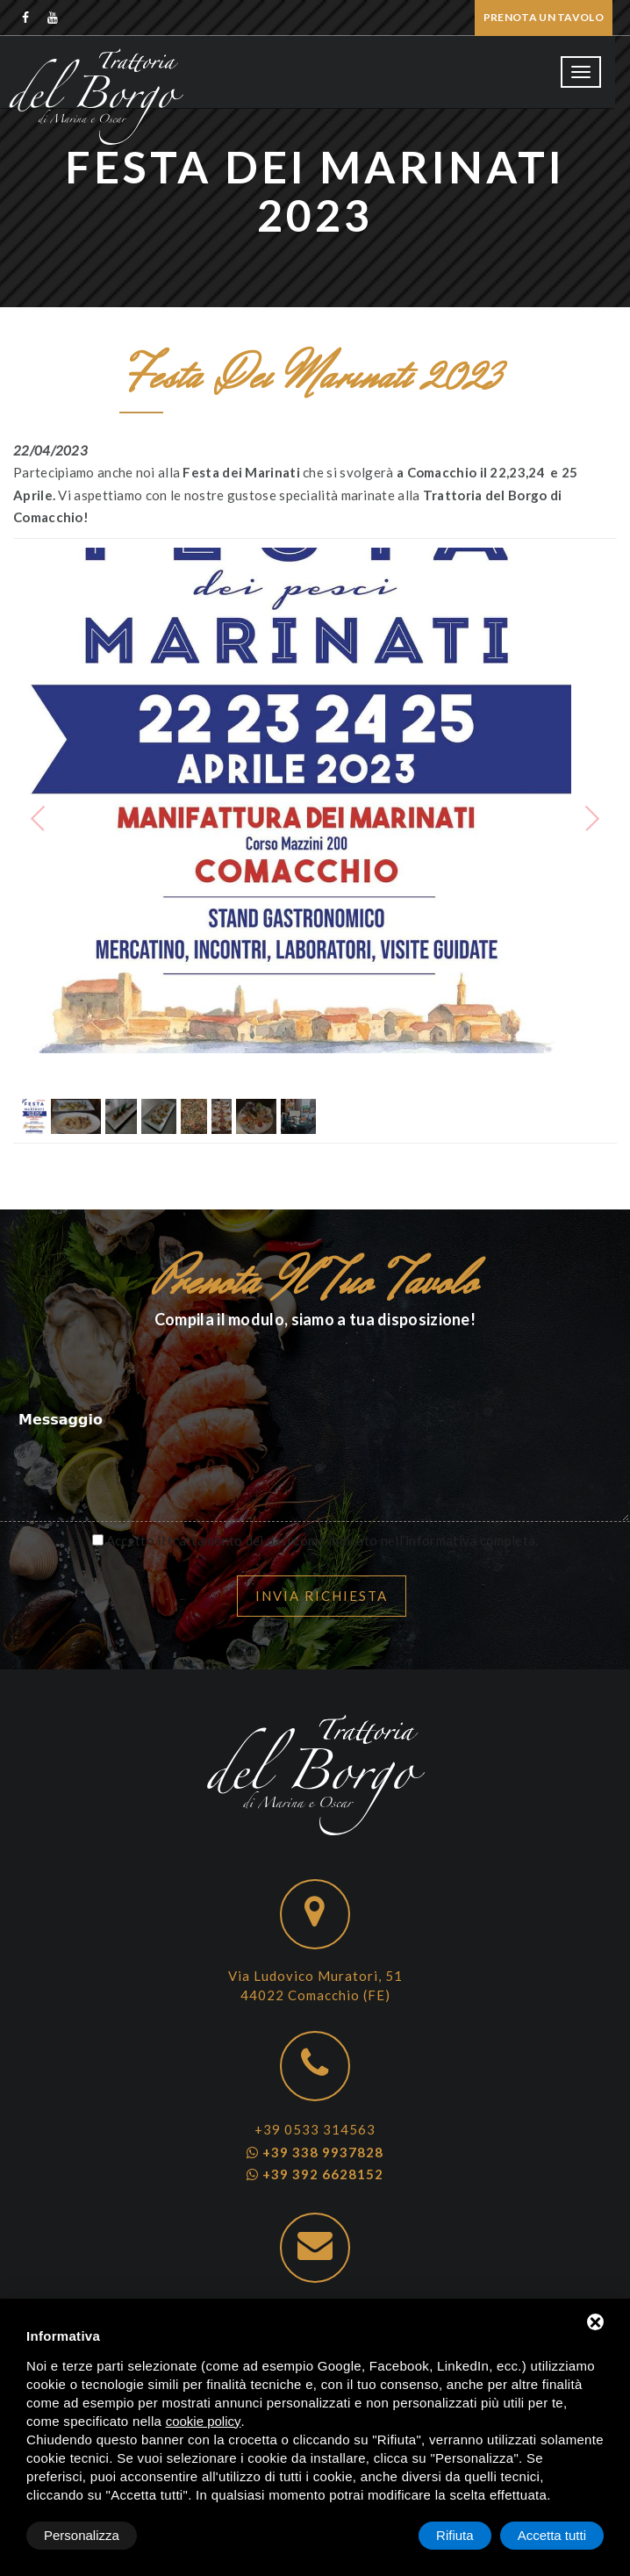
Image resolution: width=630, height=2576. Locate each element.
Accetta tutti (552, 2535)
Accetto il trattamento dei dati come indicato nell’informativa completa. (322, 1540)
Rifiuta (455, 2535)
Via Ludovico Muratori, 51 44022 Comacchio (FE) (315, 1985)
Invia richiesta (321, 1596)
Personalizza (81, 2535)
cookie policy (203, 2421)
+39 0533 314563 (315, 2129)
